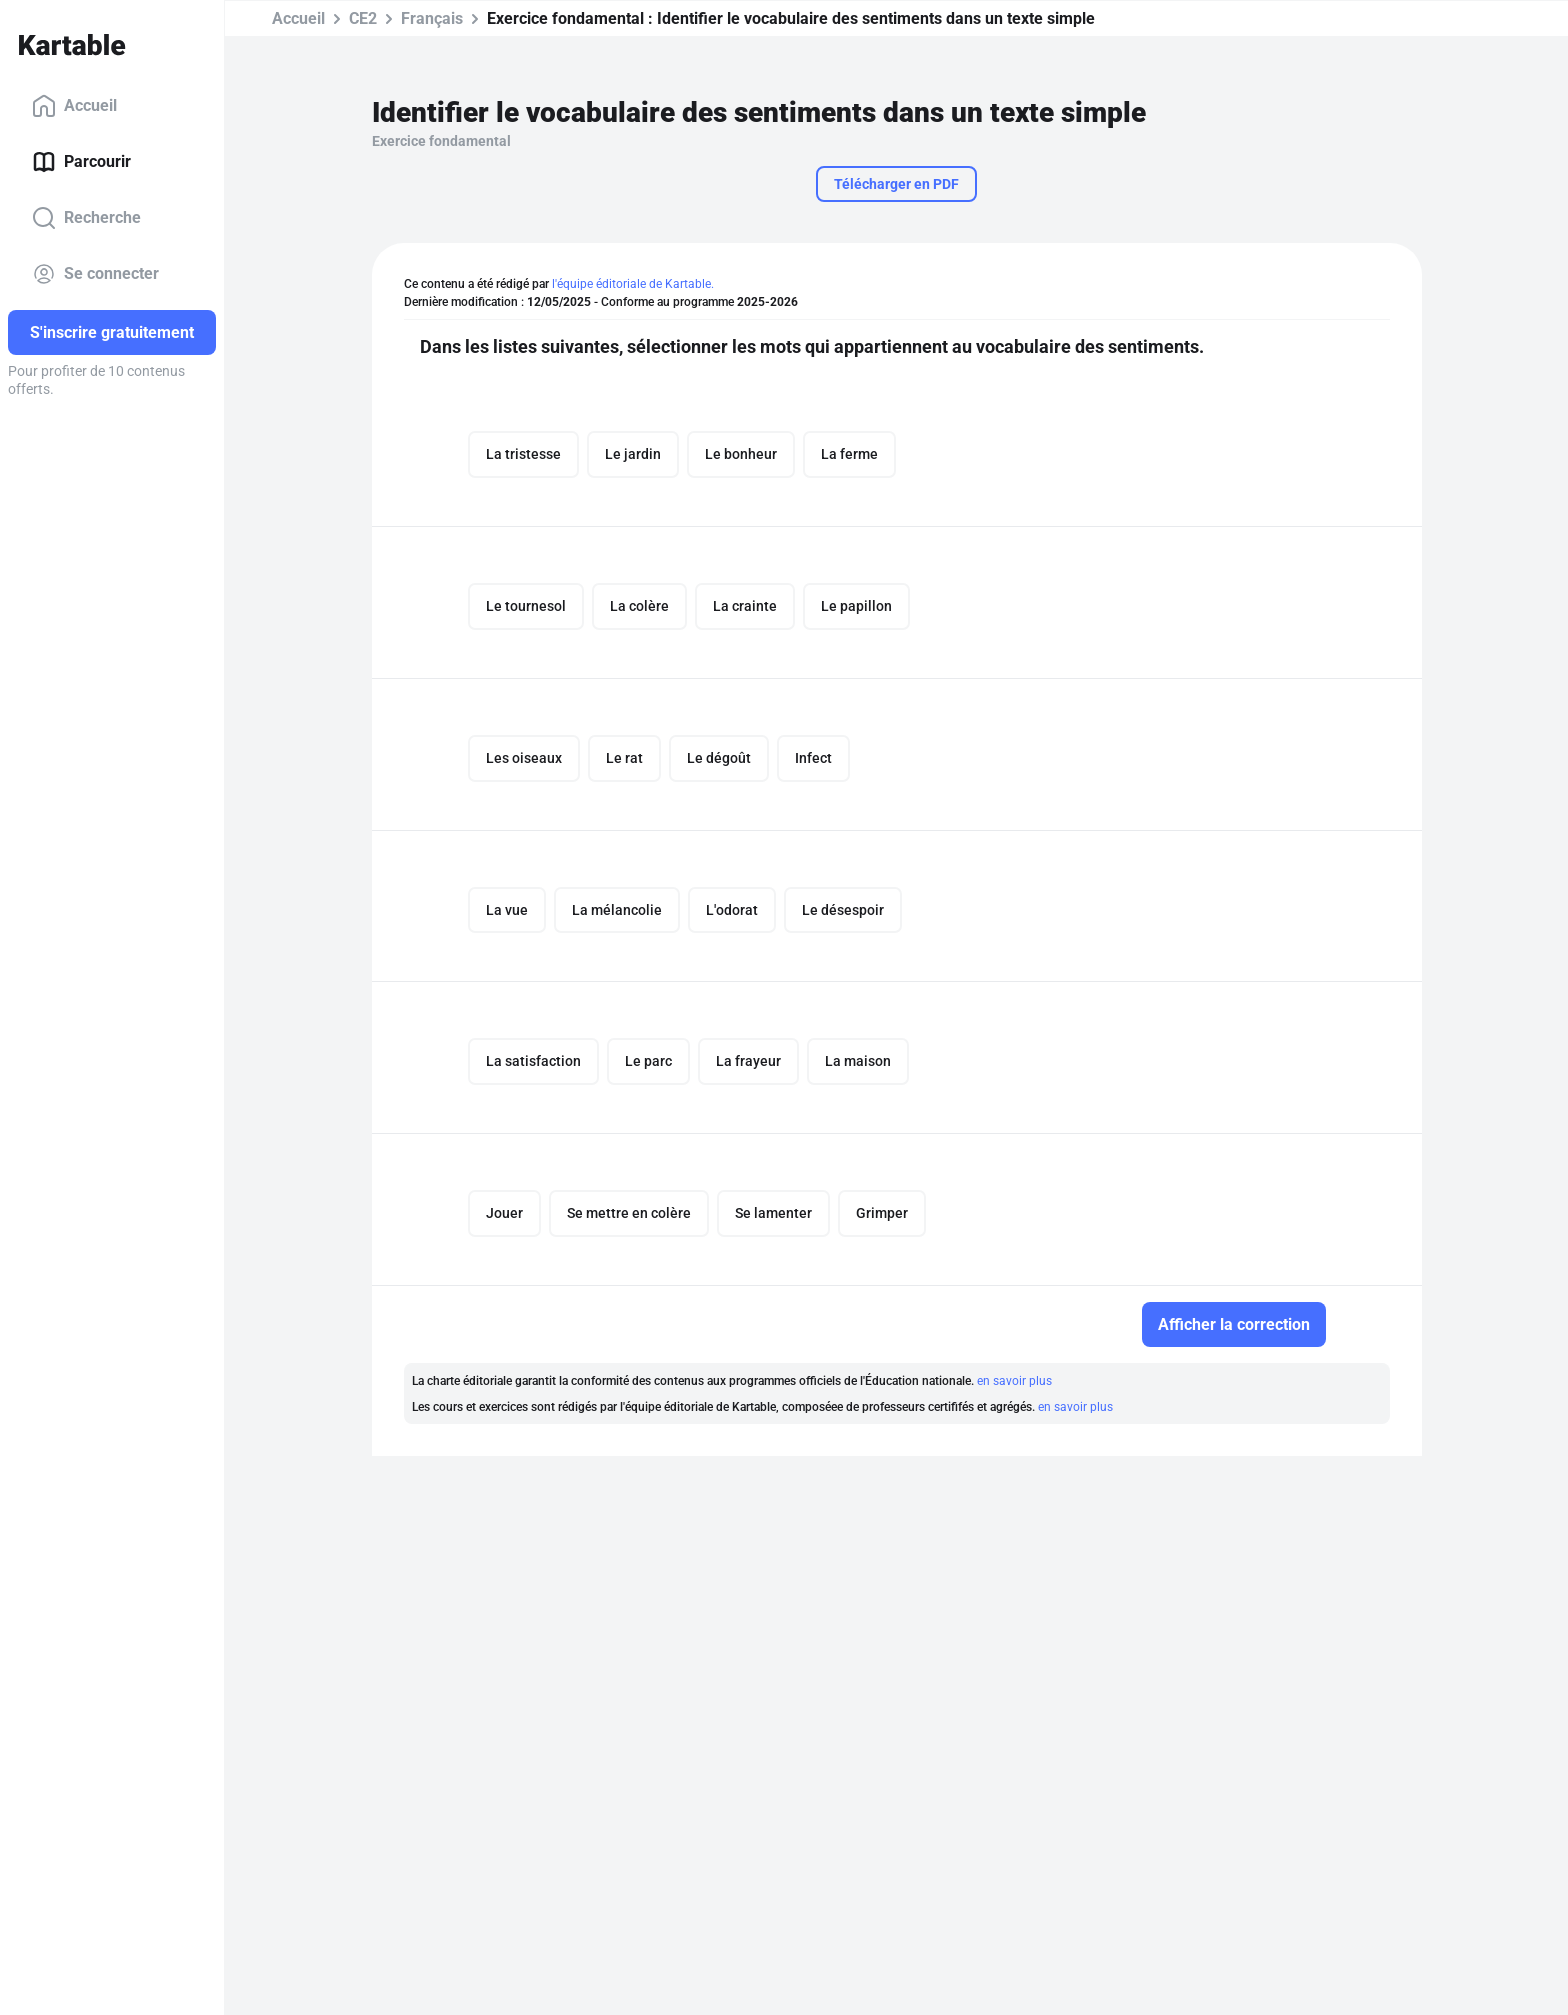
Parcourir (81, 162)
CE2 (363, 18)
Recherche (86, 218)
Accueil (74, 106)
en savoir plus (1014, 1382)
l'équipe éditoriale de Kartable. (633, 284)
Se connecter (95, 274)
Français (432, 18)
